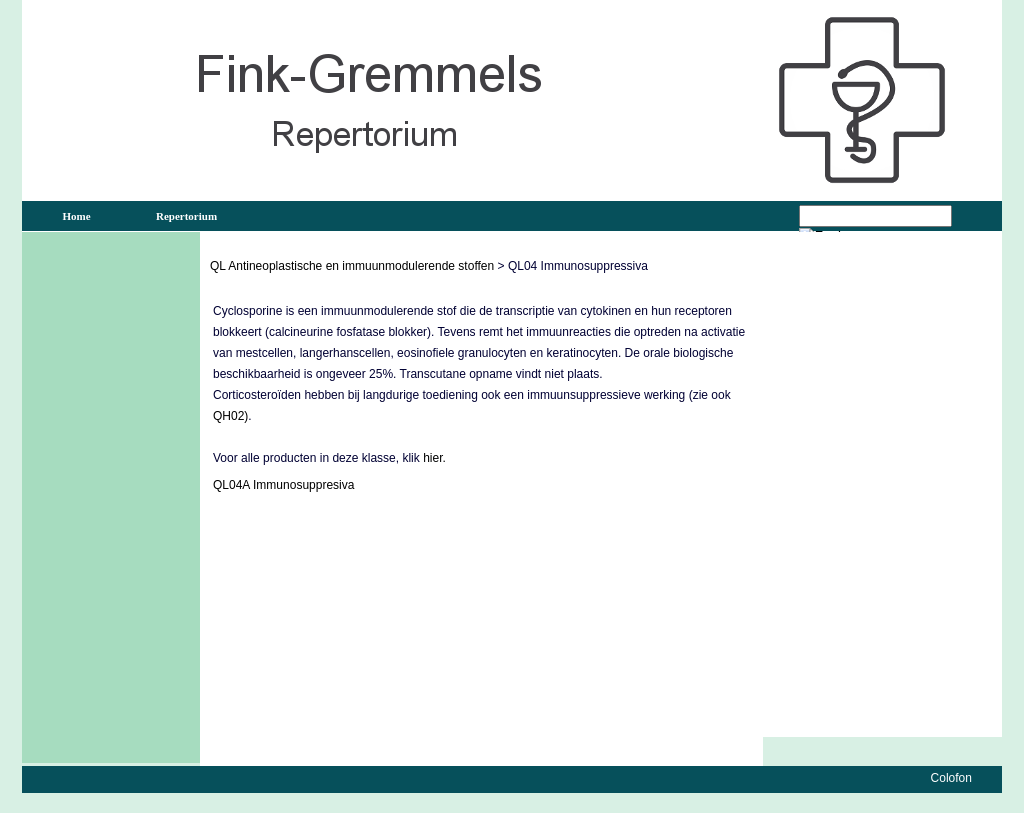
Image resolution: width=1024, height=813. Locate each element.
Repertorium (186, 216)
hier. (434, 458)
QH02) (230, 416)
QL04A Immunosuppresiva (283, 485)
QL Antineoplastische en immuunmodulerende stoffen (352, 266)
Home (76, 216)
